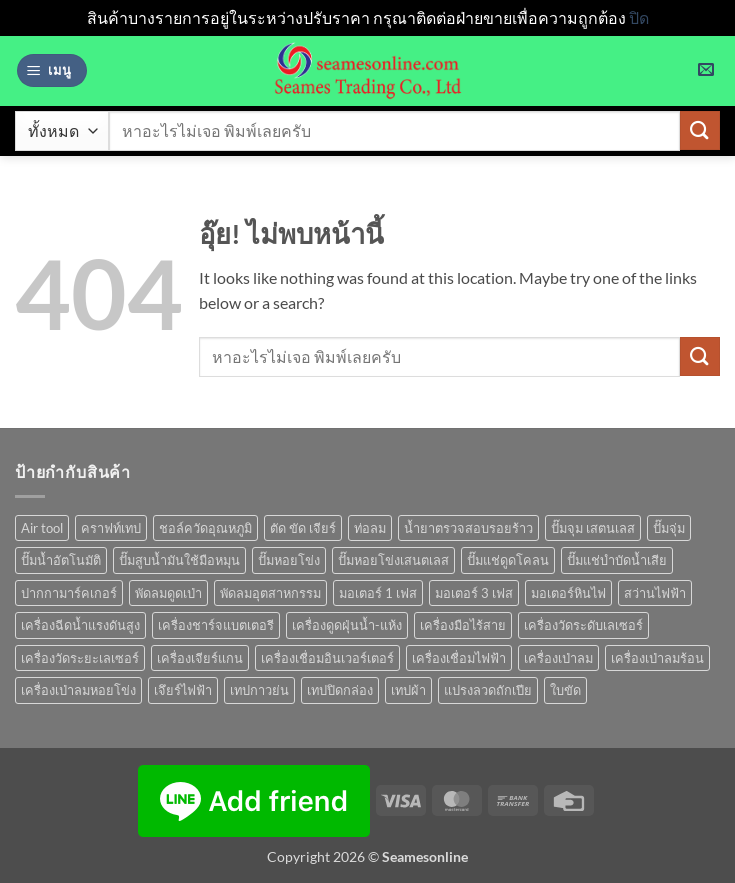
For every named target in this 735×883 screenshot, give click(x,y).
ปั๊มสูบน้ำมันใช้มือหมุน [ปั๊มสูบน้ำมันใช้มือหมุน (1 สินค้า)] (179, 560)
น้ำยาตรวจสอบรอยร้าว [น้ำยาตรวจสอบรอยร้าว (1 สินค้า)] (468, 528)
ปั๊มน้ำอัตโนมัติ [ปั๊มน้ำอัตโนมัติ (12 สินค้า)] (61, 560)
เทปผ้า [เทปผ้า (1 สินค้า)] (408, 690)
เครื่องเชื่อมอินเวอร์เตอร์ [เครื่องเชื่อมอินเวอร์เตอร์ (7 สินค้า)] (327, 658)
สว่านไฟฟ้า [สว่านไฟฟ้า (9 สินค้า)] (655, 593)
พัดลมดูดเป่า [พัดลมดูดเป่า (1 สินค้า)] (168, 593)
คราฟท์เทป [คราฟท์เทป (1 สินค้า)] (111, 528)
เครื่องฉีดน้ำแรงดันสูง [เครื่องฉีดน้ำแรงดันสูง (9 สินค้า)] (80, 625)
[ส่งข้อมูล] (700, 130)
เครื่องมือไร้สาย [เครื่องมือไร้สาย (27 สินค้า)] (463, 625)
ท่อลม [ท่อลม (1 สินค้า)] (370, 528)
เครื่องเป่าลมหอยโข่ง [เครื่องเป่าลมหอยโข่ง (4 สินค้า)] (78, 690)
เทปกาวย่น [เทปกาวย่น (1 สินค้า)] (259, 690)
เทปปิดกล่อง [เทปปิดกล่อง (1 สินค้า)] (340, 690)
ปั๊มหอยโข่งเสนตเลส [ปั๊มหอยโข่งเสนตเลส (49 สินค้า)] (393, 560)
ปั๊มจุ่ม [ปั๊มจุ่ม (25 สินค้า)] (669, 528)
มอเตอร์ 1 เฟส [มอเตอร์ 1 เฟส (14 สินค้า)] (378, 593)
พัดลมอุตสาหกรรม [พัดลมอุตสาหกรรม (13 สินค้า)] (270, 593)
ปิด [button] (639, 17)
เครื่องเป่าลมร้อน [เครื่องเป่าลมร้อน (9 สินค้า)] (657, 658)
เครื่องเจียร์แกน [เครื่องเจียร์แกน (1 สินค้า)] (200, 658)
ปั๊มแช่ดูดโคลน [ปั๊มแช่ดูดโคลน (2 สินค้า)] (508, 560)
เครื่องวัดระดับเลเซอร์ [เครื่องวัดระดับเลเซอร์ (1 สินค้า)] (583, 625)
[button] (52, 70)
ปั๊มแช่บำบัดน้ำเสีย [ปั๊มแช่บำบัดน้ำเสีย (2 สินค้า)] (617, 560)
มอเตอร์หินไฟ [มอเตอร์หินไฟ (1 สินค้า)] (568, 593)
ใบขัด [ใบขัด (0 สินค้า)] (565, 690)
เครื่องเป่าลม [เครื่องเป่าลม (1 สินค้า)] (558, 658)
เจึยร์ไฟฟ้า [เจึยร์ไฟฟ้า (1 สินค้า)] (183, 690)
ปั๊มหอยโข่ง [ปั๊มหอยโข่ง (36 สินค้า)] (289, 560)
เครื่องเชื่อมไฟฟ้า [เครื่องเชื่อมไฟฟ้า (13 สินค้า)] (459, 658)
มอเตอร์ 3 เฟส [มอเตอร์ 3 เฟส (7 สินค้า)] (474, 593)
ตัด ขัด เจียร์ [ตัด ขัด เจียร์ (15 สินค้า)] (303, 528)
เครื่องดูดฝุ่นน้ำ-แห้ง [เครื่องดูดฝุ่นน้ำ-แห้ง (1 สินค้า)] (347, 625)
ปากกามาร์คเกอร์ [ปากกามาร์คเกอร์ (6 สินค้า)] (69, 593)
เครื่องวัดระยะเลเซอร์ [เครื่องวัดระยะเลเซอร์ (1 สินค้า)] (80, 658)
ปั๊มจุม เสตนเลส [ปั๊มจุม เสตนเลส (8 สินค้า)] (593, 528)
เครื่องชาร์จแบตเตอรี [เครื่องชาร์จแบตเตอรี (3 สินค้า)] (216, 625)
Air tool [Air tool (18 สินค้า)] (42, 528)
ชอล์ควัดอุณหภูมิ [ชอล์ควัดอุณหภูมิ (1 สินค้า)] (205, 528)
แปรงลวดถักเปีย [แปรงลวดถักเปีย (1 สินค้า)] (488, 690)
